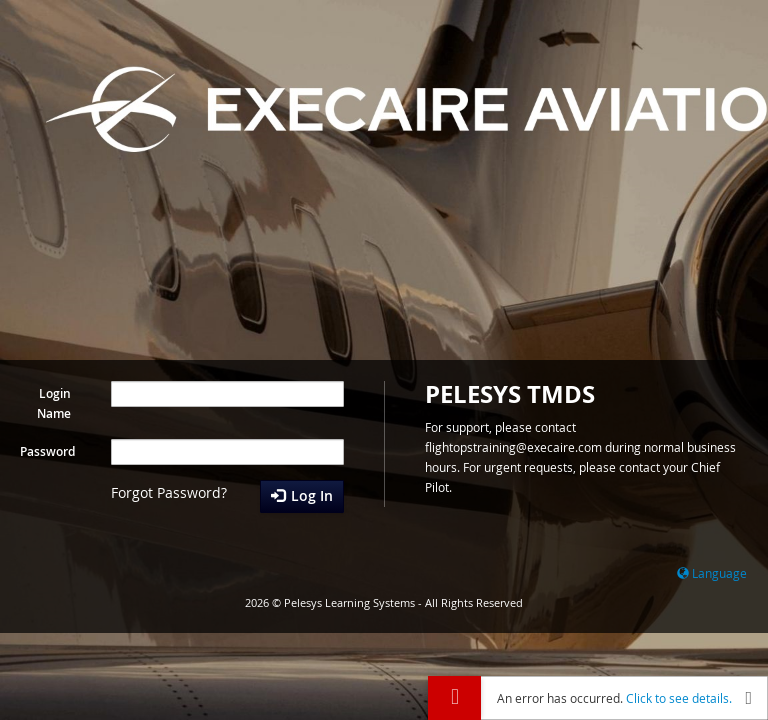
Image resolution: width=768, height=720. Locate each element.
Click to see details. (679, 698)
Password (47, 451)
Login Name (54, 403)
